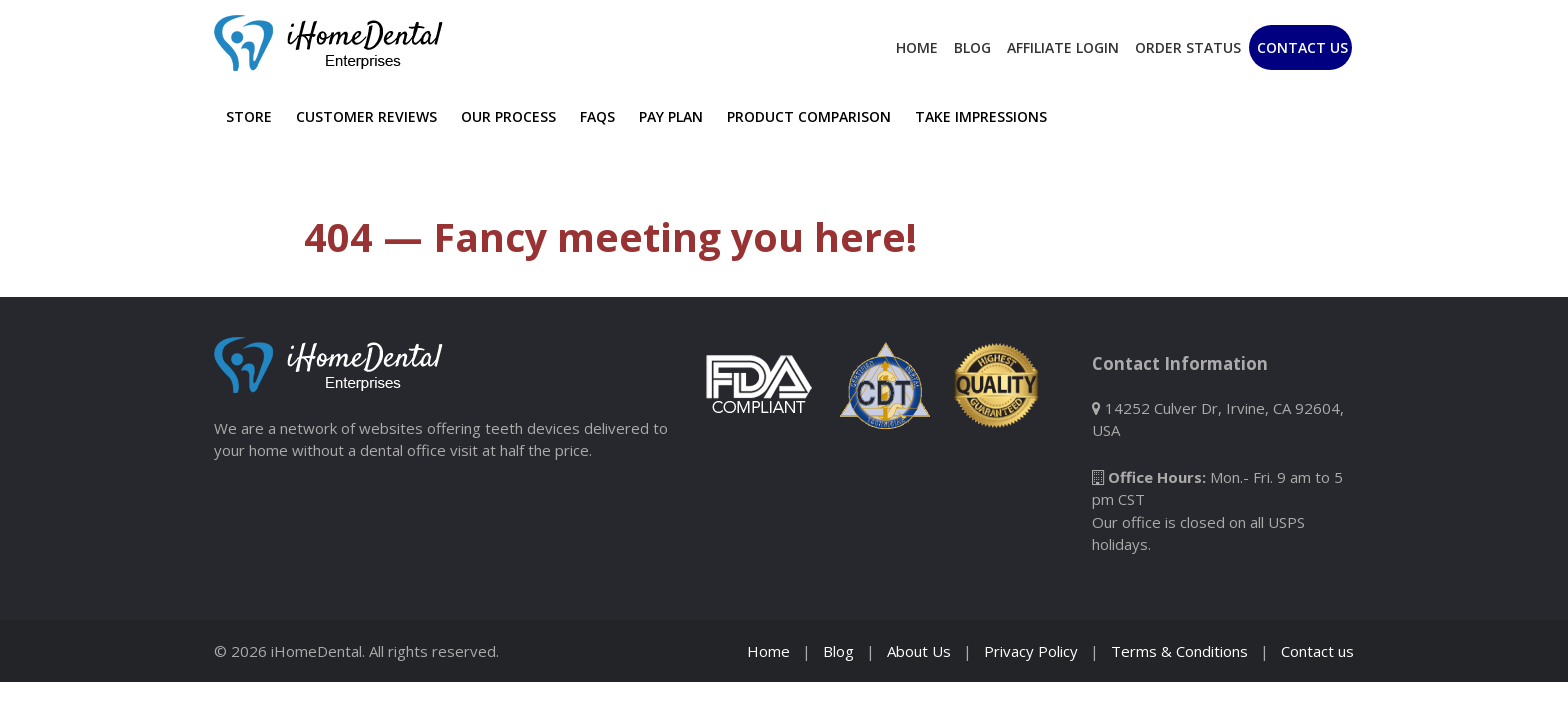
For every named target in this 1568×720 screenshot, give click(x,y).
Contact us (1317, 651)
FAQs (597, 116)
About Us (919, 651)
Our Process (508, 116)
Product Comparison (809, 116)
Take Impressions (981, 116)
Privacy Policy (1031, 651)
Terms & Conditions (1179, 651)
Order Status (1188, 47)
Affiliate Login (1063, 47)
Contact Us (1302, 47)
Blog (972, 47)
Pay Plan (671, 116)
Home (917, 47)
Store (249, 116)
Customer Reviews (366, 116)
